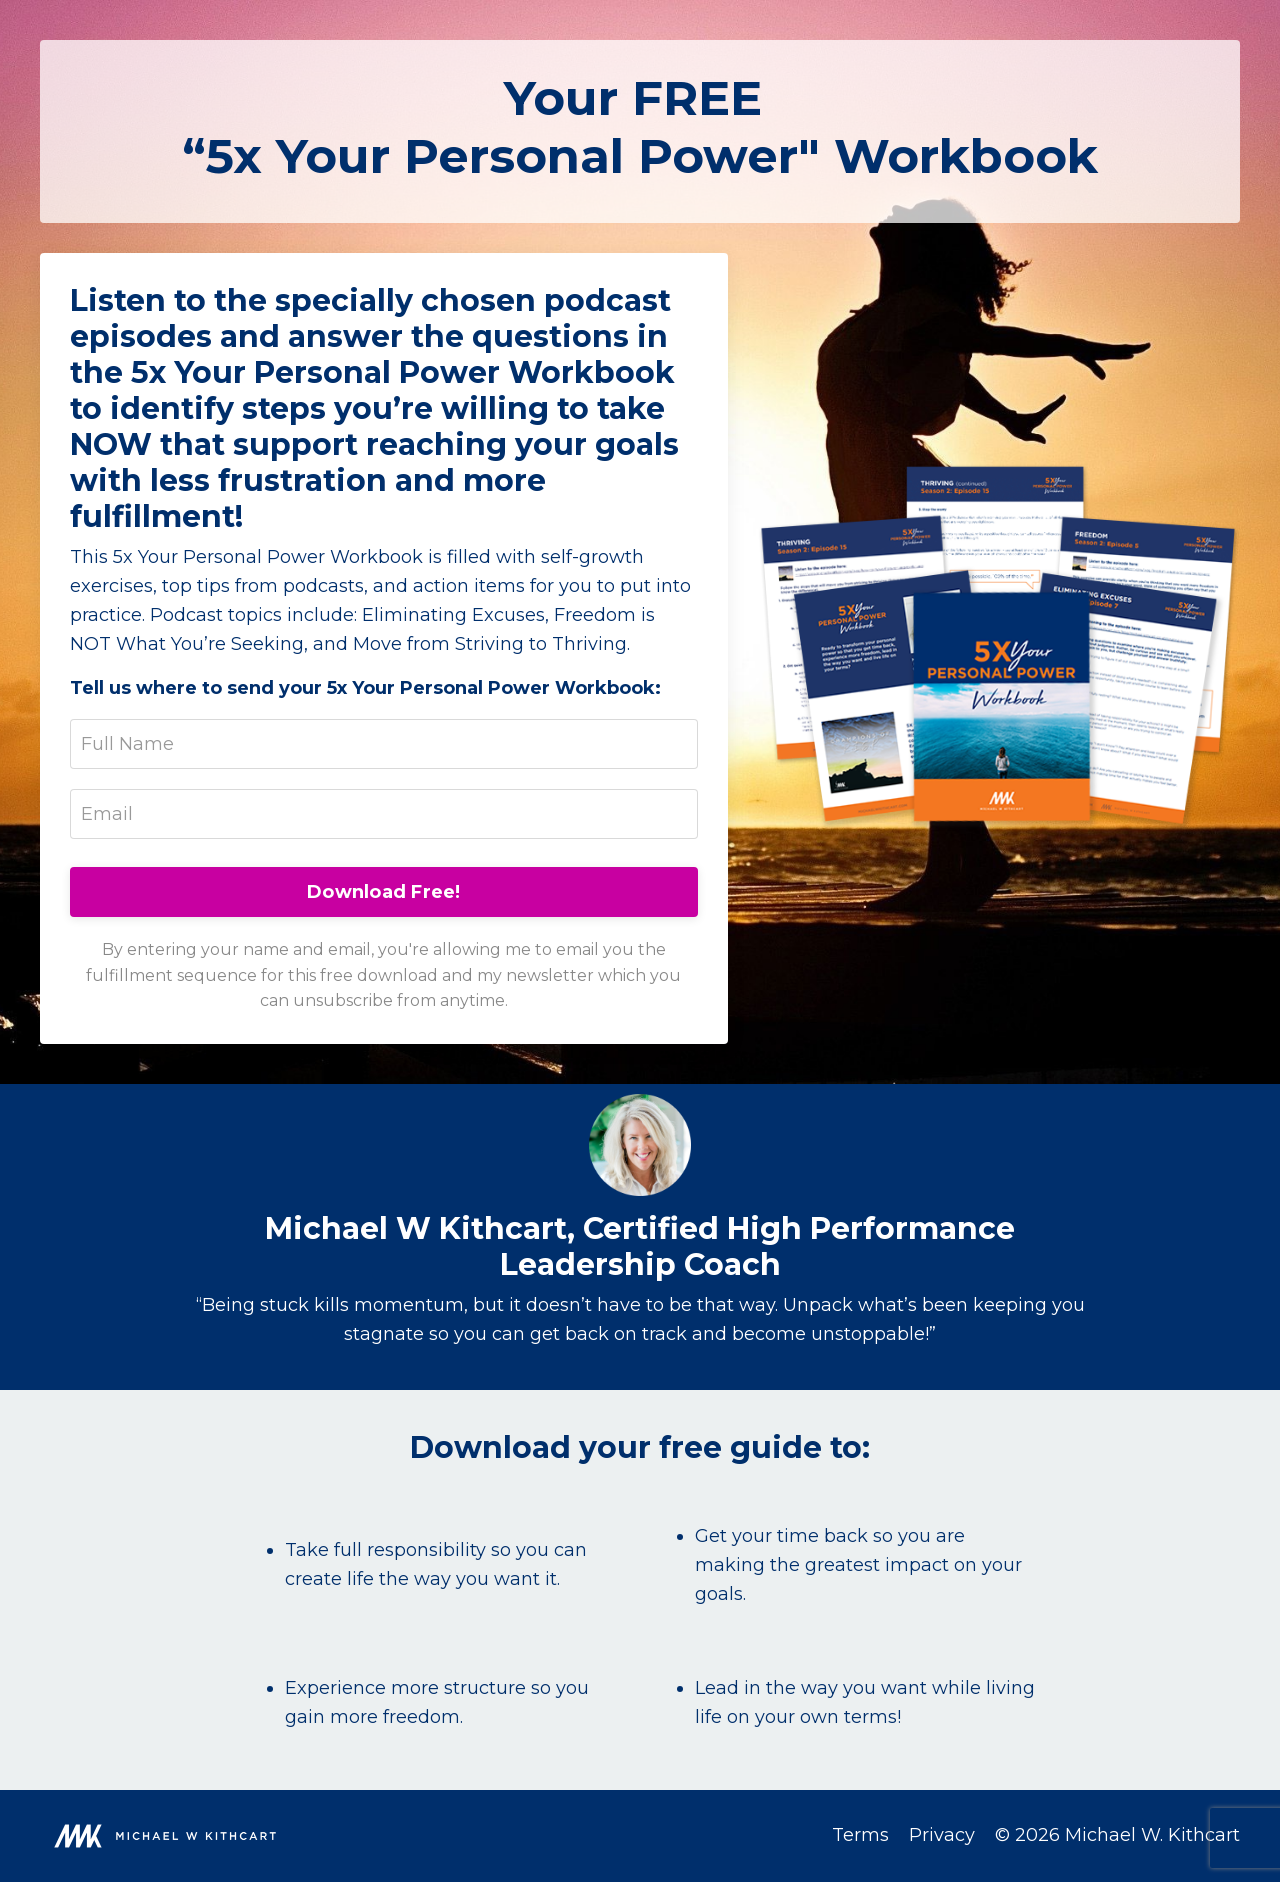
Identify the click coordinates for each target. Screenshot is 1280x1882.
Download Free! (384, 892)
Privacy (942, 1835)
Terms (860, 1835)
